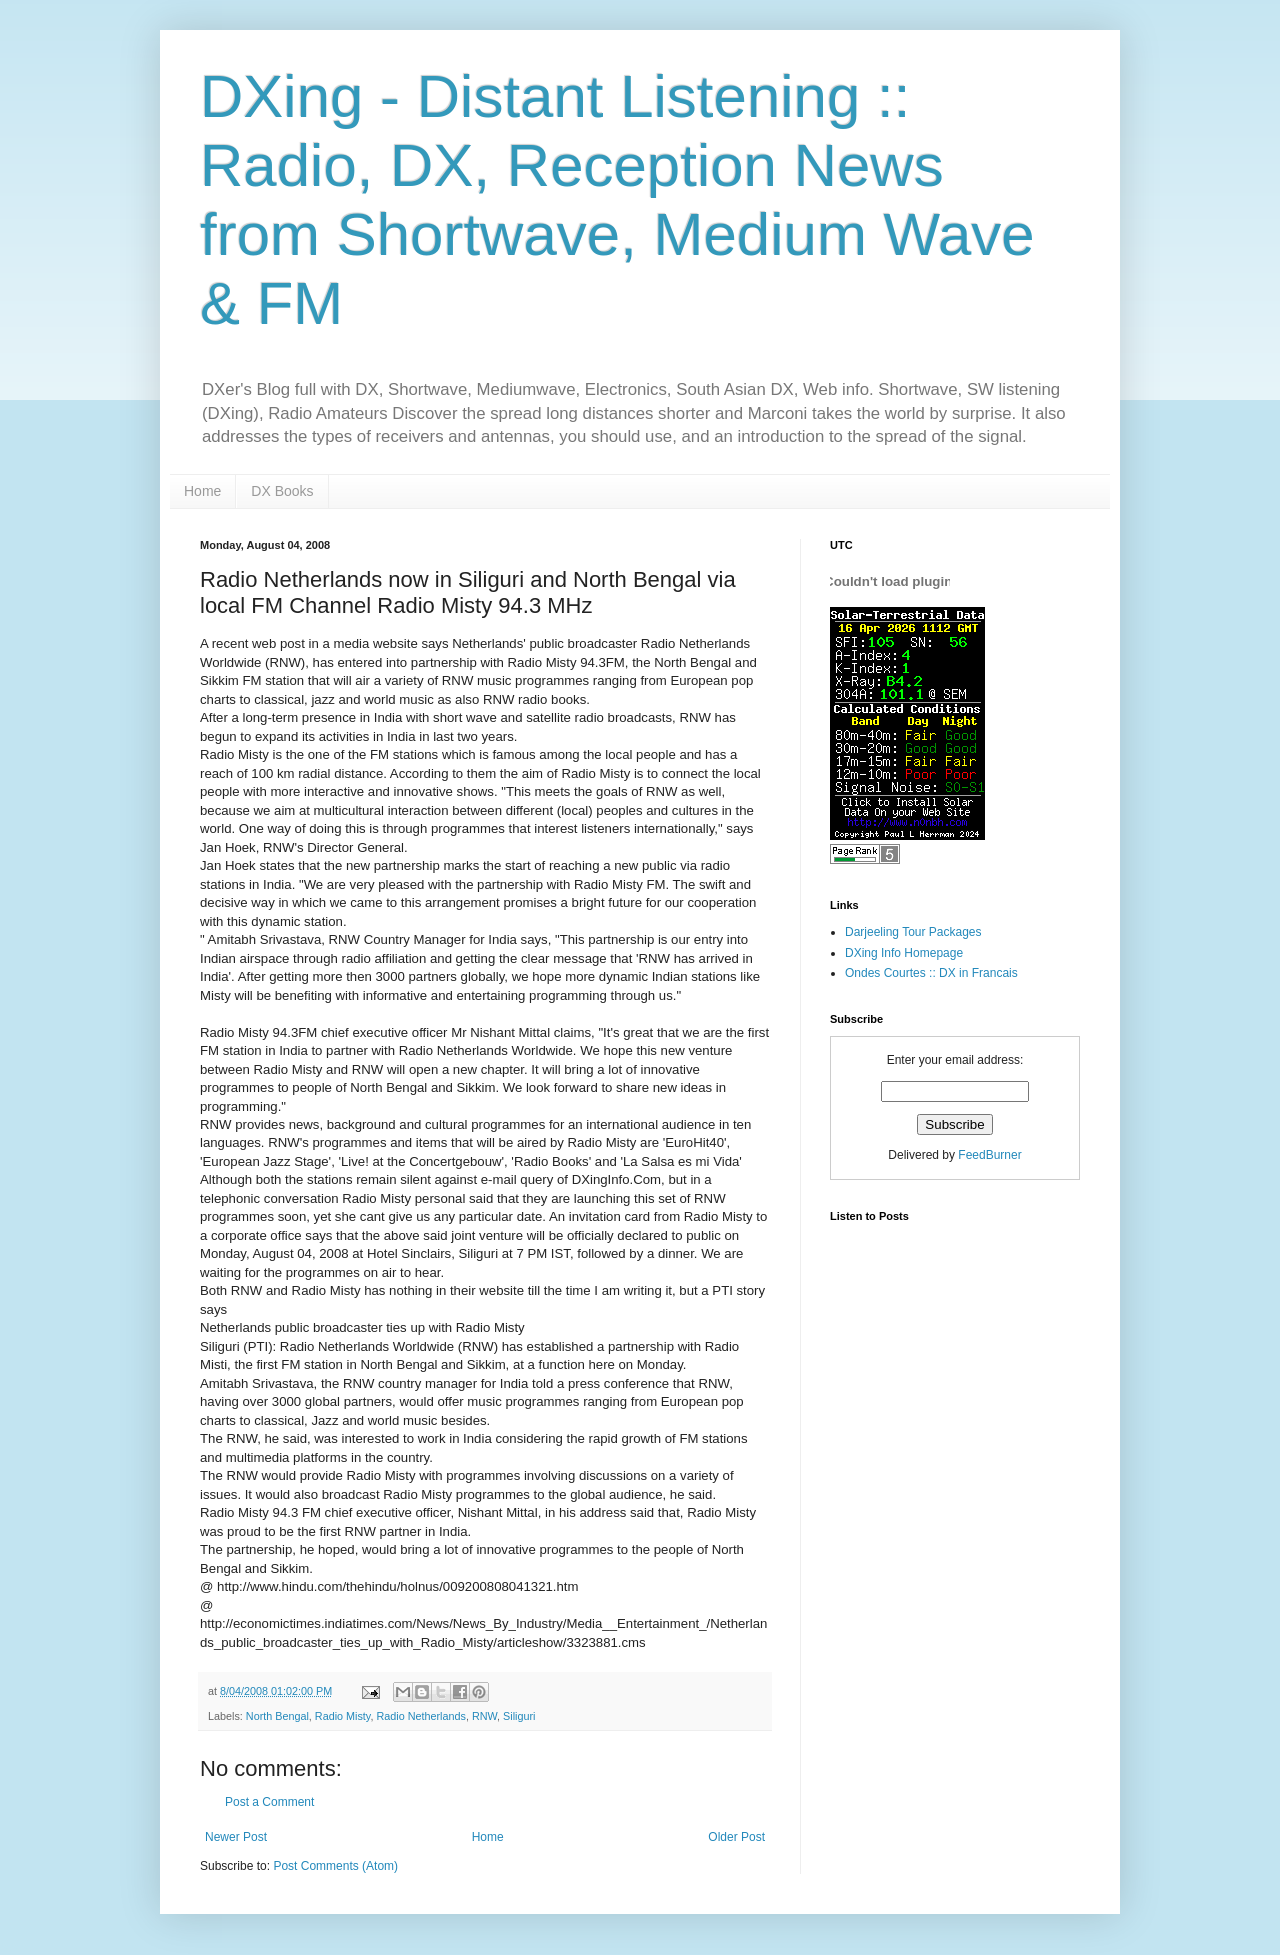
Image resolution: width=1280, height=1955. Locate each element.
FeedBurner (989, 1155)
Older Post (736, 1837)
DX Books (282, 491)
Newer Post (236, 1837)
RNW (484, 1716)
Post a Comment (269, 1802)
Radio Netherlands (420, 1716)
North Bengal (277, 1716)
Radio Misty (343, 1716)
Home (202, 491)
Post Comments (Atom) (335, 1866)
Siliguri (519, 1716)
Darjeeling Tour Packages (913, 932)
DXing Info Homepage (904, 953)
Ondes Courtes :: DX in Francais (931, 973)
